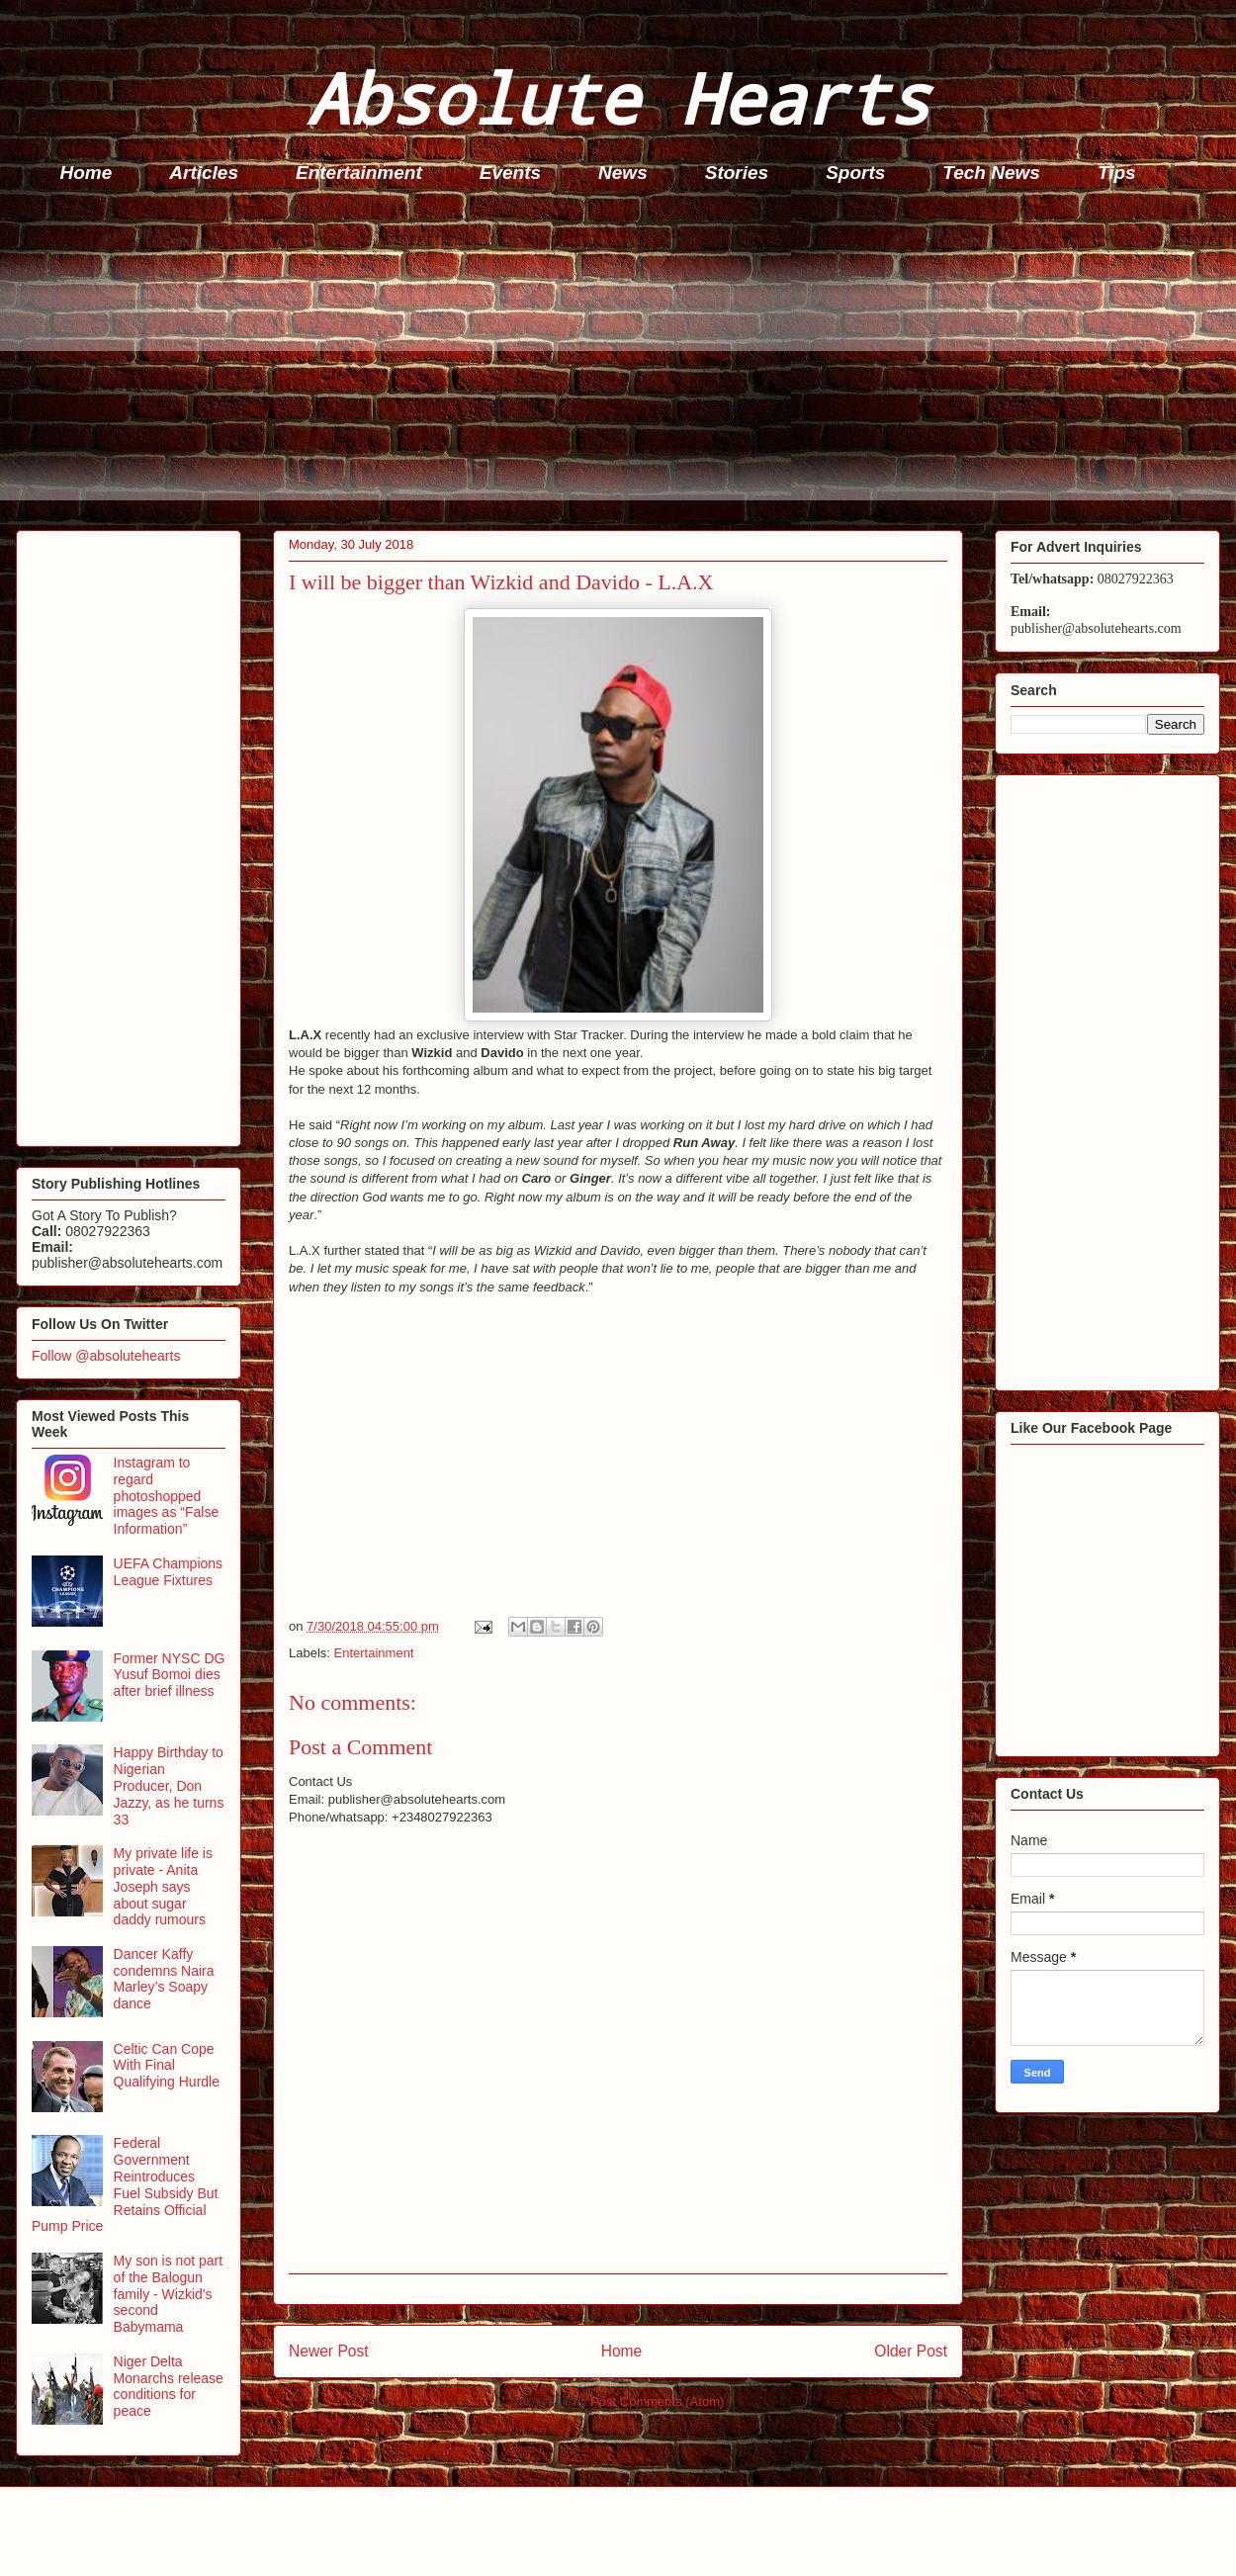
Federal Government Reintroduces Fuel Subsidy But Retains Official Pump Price (125, 2184)
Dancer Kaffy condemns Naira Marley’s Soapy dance (164, 1978)
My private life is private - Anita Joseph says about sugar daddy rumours (163, 1886)
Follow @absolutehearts (106, 1356)
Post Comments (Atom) (657, 2401)
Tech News (991, 172)
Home (86, 172)
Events (510, 172)
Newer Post (329, 2351)
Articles (203, 172)
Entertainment (359, 172)
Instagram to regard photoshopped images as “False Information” (167, 1496)
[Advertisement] (624, 361)
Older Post (910, 2351)
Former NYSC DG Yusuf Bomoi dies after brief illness (169, 1675)
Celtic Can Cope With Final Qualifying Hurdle (167, 2065)
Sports (855, 172)
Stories (736, 172)
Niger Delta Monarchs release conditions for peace (168, 2386)
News (623, 172)
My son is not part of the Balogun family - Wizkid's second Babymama (168, 2294)
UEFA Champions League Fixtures (168, 1571)
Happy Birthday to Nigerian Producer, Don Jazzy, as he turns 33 (169, 1785)
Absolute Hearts (618, 97)
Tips (1117, 172)
